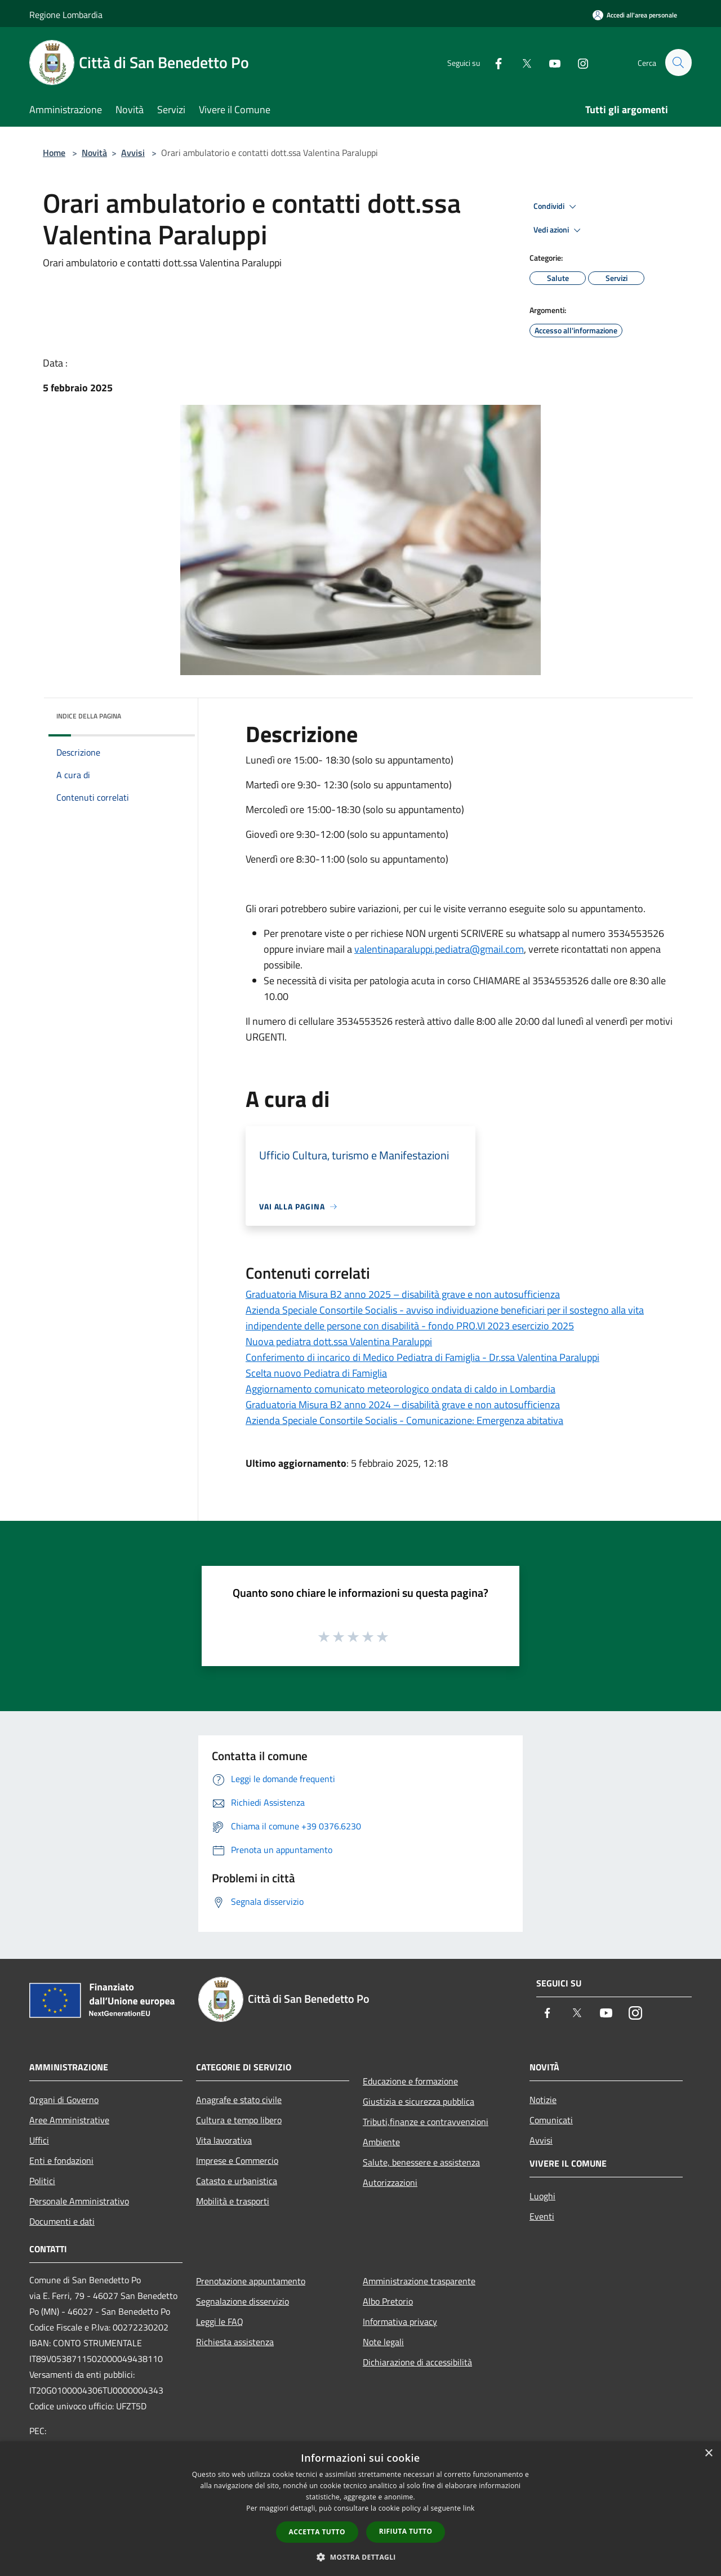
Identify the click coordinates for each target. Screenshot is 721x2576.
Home (54, 152)
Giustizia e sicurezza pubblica (418, 2101)
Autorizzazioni (390, 2182)
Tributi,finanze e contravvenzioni (425, 2121)
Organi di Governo (64, 2099)
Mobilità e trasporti (232, 2201)
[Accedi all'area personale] (635, 15)
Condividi (556, 206)
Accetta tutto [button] (317, 2532)
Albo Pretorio (388, 2301)
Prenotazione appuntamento (250, 2281)
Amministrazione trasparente (419, 2281)
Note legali (383, 2342)
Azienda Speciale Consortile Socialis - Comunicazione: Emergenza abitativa (404, 1420)
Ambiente (381, 2142)
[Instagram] (578, 62)
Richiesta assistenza (235, 2342)
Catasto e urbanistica (236, 2180)
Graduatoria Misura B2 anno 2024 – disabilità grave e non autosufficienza (403, 1404)
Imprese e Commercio (237, 2160)
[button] (360, 2556)
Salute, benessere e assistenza (421, 2162)
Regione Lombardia (66, 14)
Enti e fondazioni (61, 2160)
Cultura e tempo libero (239, 2120)
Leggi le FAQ (219, 2321)
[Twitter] (521, 62)
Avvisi (133, 152)
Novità (94, 152)
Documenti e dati (62, 2221)
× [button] (708, 2453)
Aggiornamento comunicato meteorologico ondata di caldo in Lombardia (400, 1388)
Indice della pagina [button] (88, 716)
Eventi (541, 2216)
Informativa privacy (400, 2321)
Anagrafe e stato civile (239, 2099)
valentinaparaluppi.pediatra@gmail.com (439, 949)
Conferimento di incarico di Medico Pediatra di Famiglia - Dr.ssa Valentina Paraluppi (422, 1357)
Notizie (543, 2099)
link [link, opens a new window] (469, 2508)
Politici (42, 2180)
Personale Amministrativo (79, 2201)
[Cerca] (678, 62)
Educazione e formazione (410, 2081)
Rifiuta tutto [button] (406, 2531)
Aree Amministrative (69, 2120)
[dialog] (360, 2508)
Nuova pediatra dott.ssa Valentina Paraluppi (339, 1341)
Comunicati (551, 2120)
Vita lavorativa (224, 2140)
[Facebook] (493, 62)
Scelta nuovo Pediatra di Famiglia (316, 1373)
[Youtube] (549, 62)
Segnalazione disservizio (242, 2301)
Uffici (39, 2140)
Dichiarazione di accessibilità (417, 2362)
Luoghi (542, 2196)
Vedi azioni (558, 230)
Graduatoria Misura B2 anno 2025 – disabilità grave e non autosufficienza (403, 1294)
